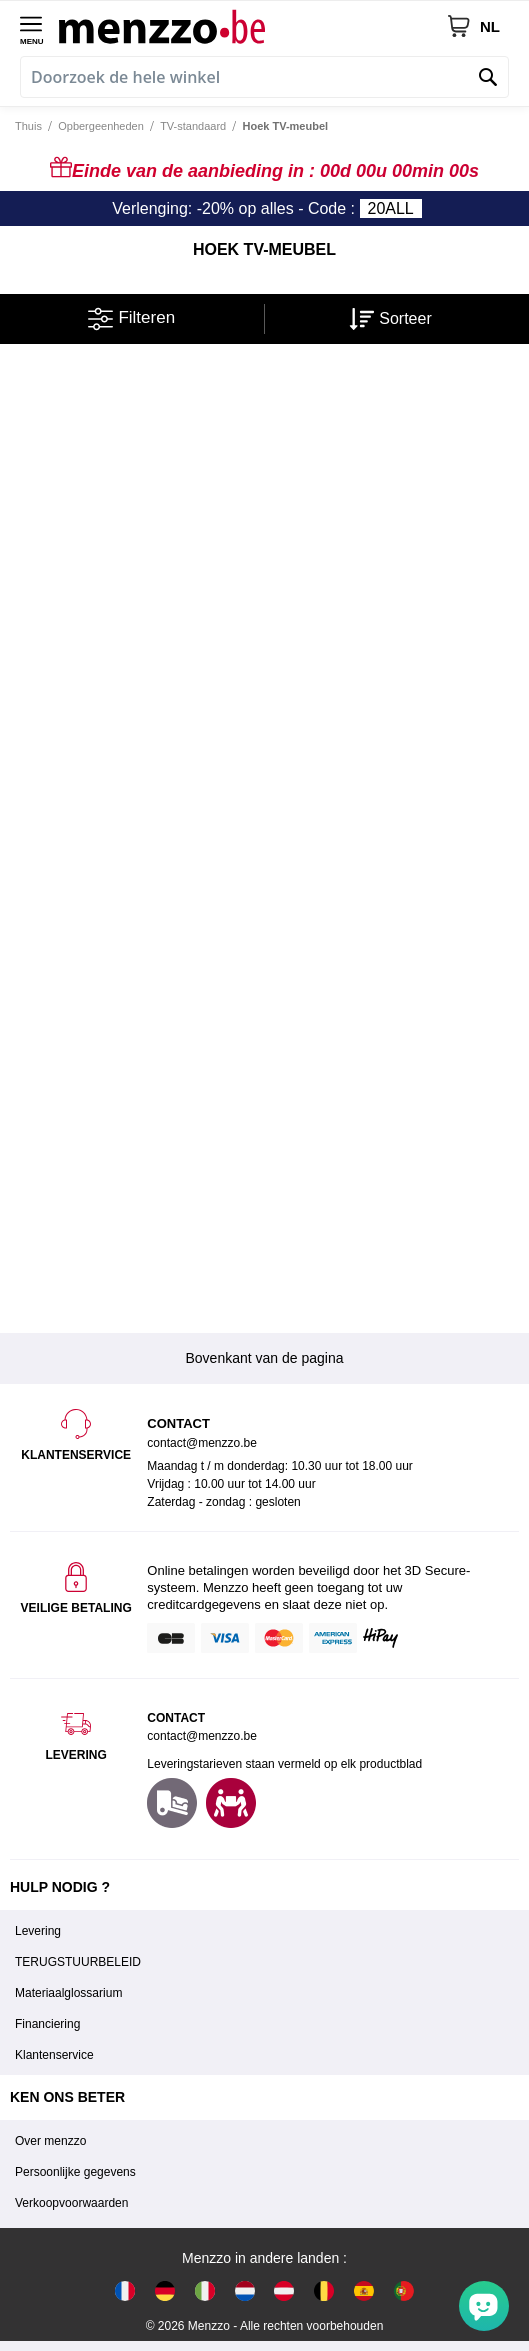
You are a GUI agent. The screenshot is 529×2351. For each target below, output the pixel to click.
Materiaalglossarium (68, 1993)
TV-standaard (193, 126)
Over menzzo (50, 2141)
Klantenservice (54, 2055)
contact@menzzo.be (202, 1736)
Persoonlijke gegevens (75, 2172)
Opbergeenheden (101, 126)
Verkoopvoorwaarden (71, 2203)
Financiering (47, 2024)
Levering (38, 1931)
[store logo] (252, 26)
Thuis (28, 126)
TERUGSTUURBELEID (78, 1962)
